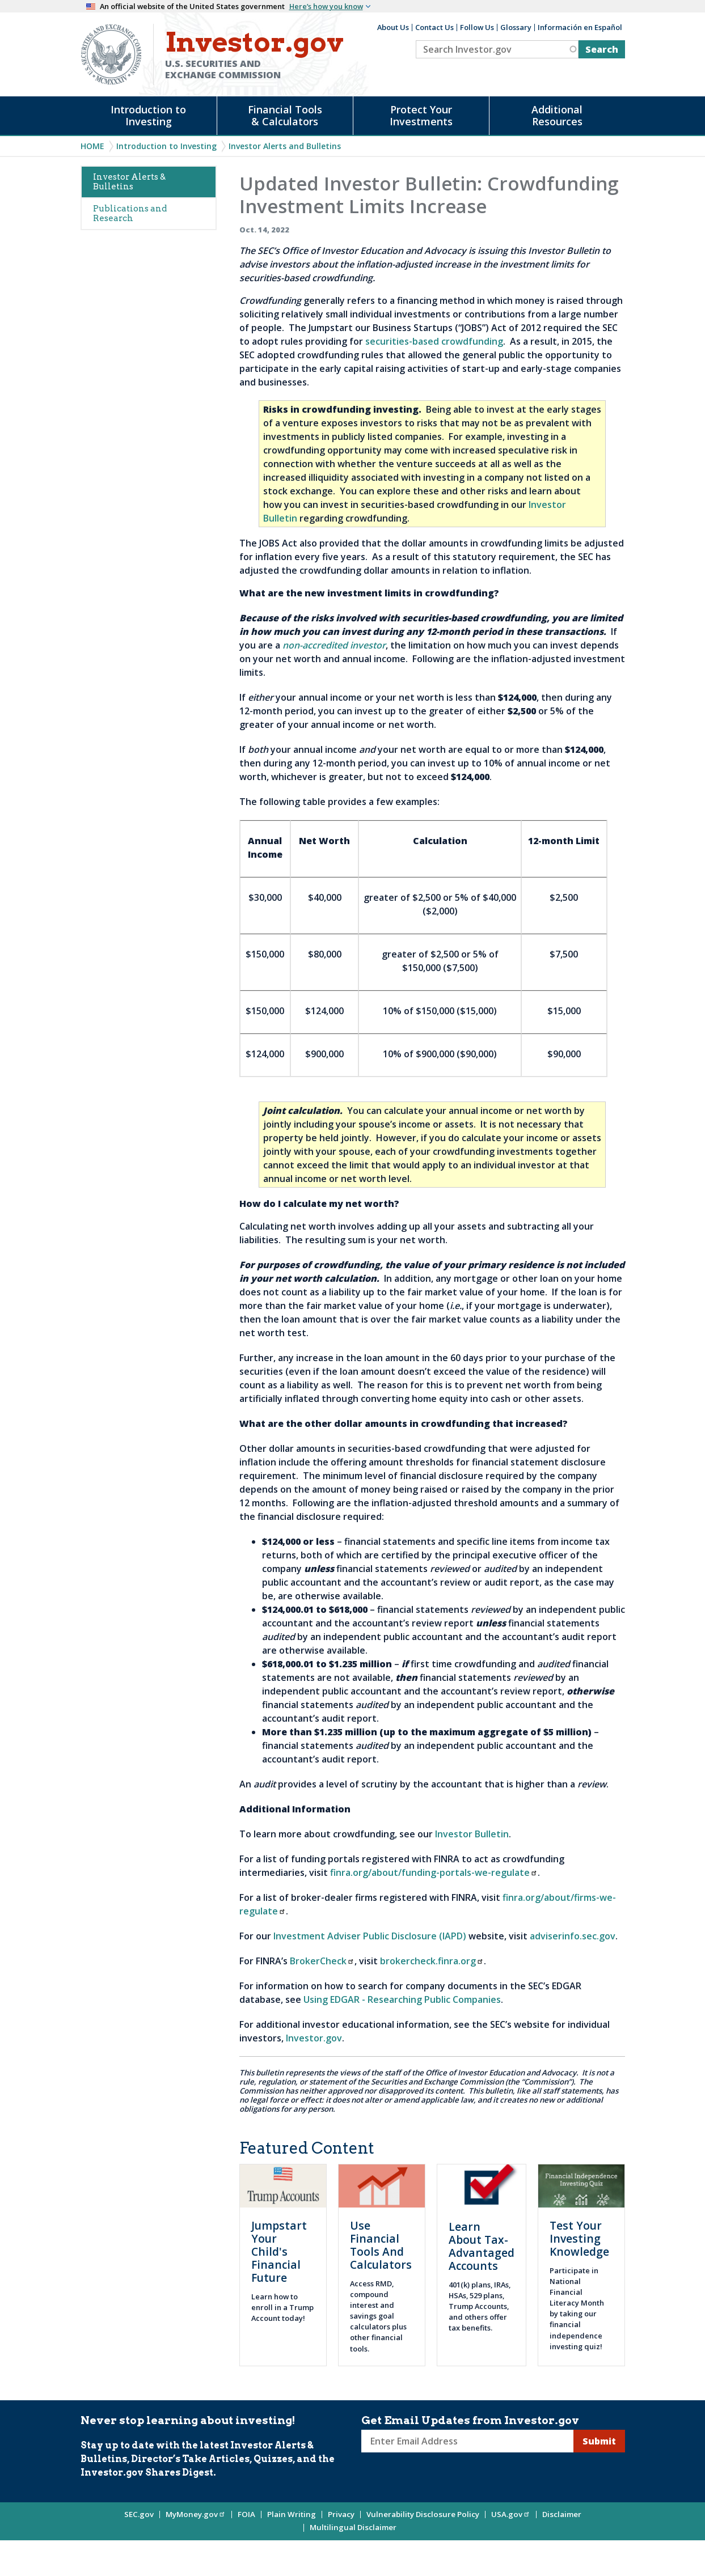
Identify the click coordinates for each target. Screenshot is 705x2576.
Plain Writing (291, 2514)
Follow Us (477, 27)
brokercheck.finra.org (432, 1961)
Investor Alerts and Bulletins (285, 146)
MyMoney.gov (196, 2514)
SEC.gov (139, 2514)
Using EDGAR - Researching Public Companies (402, 1999)
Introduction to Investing (148, 115)
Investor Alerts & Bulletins (129, 182)
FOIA (246, 2514)
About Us (393, 27)
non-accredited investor (334, 645)
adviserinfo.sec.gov (572, 1936)
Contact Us (434, 27)
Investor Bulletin (472, 1834)
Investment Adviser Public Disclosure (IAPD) (369, 1936)
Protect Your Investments (421, 115)
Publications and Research (130, 213)
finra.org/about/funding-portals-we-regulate (434, 1872)
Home (92, 146)
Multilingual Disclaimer (353, 2527)
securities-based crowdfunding (434, 341)
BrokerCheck (322, 1961)
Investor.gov (314, 2038)
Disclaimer (561, 2514)
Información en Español (580, 27)
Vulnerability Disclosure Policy (422, 2514)
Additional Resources (556, 115)
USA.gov (510, 2514)
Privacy (341, 2514)
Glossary (515, 27)
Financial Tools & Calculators (285, 115)
